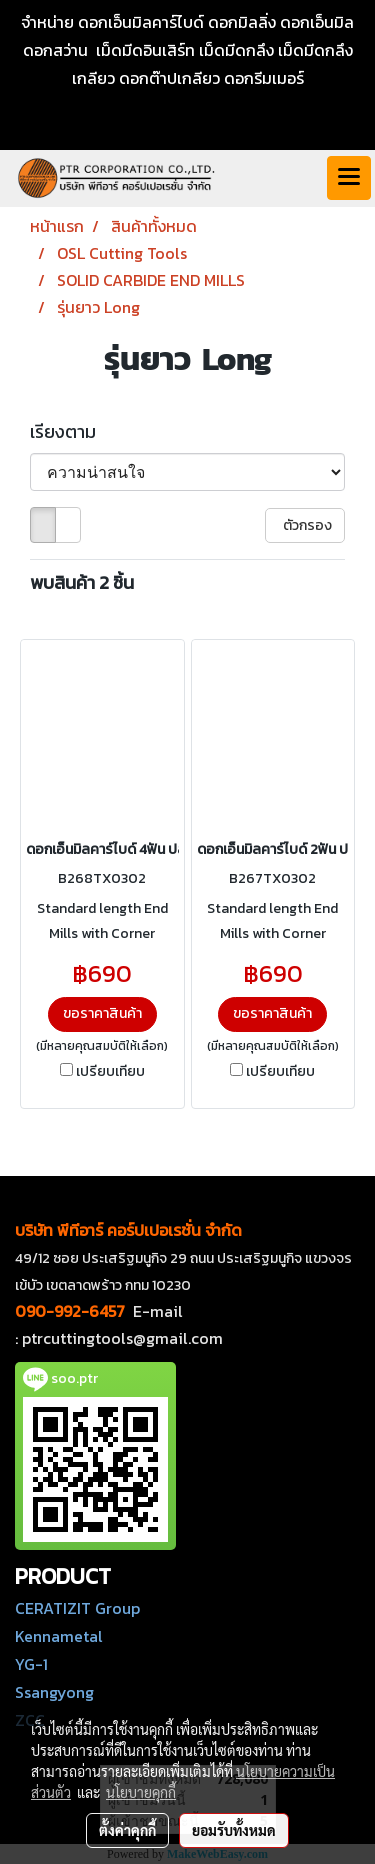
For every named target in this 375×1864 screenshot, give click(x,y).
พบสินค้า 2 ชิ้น (82, 582)
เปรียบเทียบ (110, 1072)
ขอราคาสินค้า (102, 1013)
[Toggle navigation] (349, 178)
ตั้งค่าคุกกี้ (127, 1830)
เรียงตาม (69, 431)
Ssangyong (54, 1692)
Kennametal (59, 1636)
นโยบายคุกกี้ (141, 1792)
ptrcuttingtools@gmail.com (122, 1338)
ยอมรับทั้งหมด (234, 1830)
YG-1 (31, 1664)
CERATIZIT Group (77, 1608)
